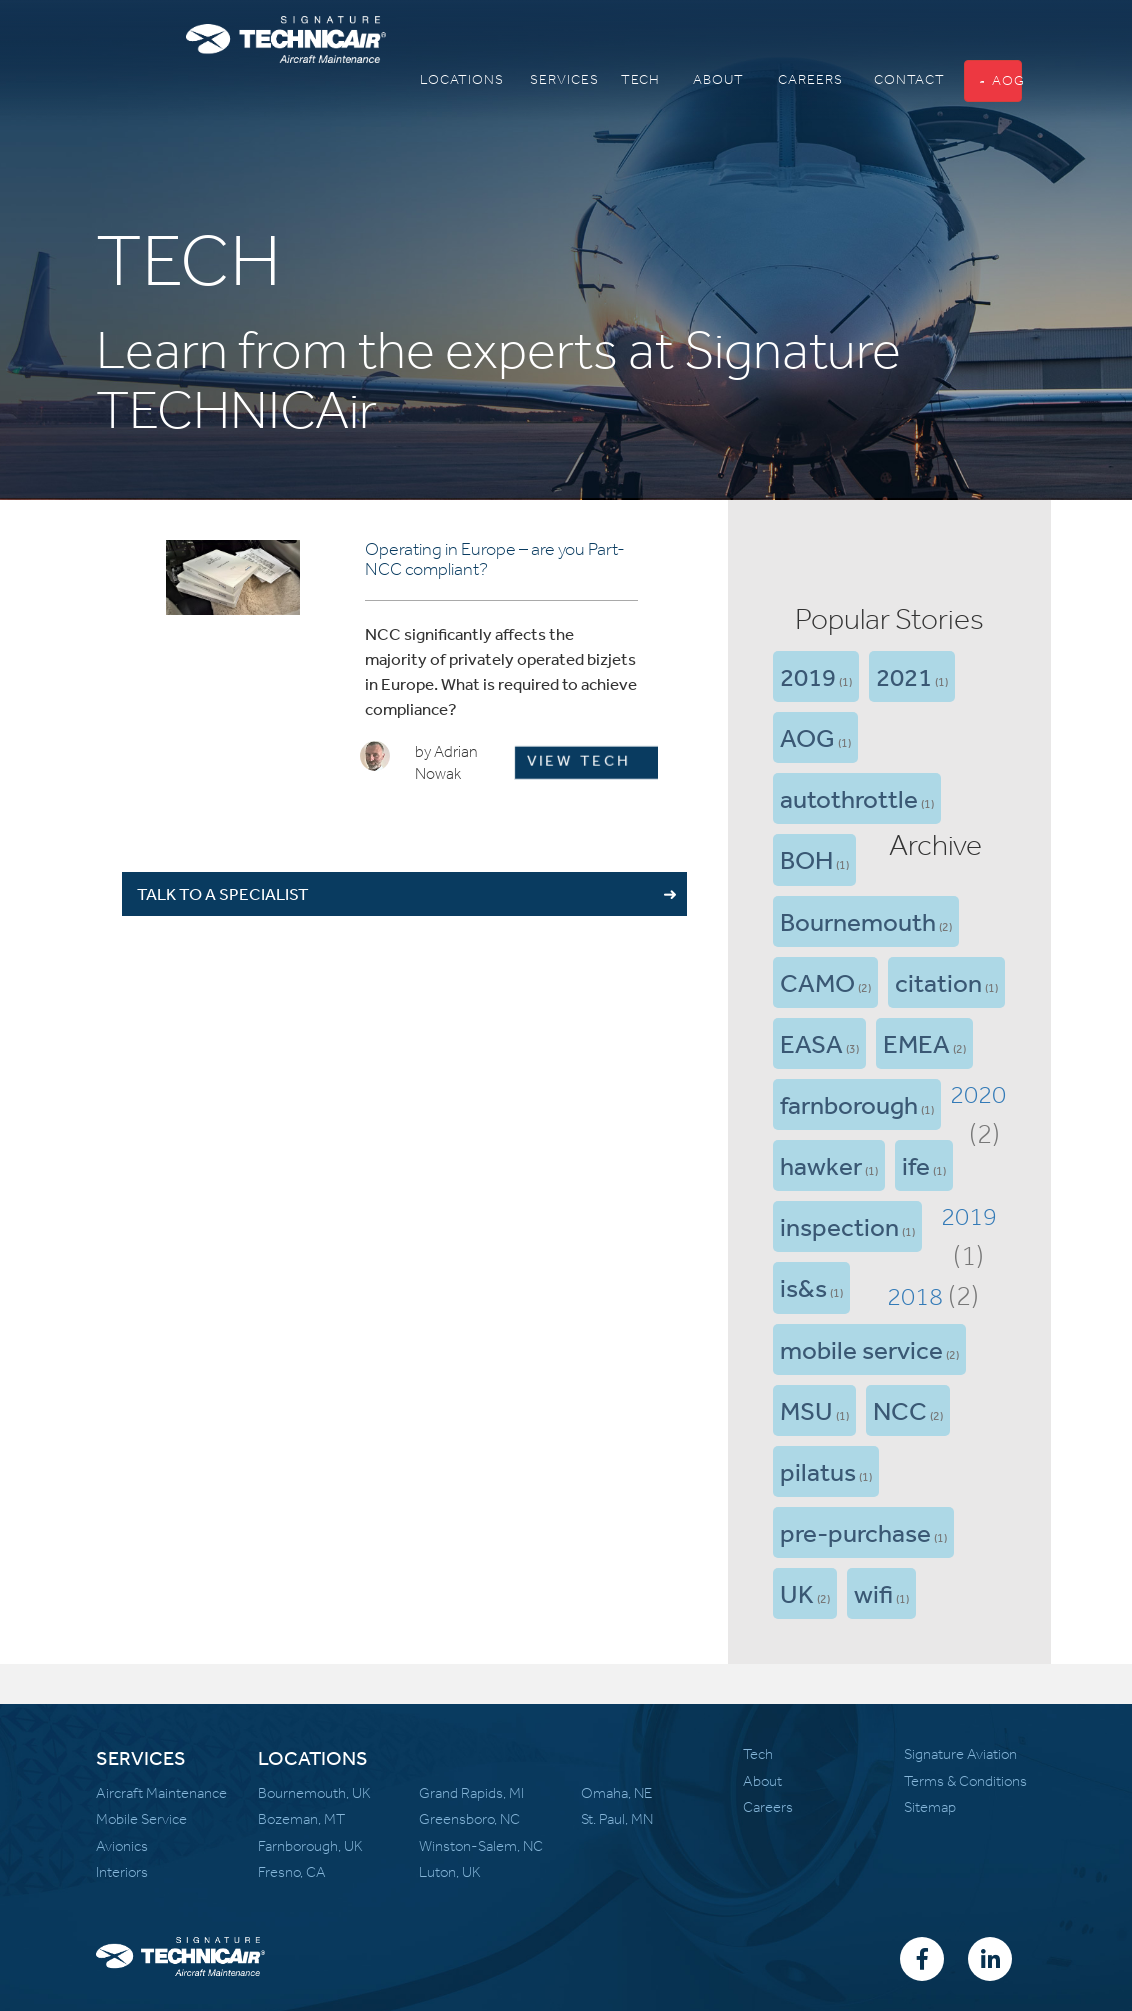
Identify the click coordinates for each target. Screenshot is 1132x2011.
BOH (806, 859)
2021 (904, 676)
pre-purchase (855, 1532)
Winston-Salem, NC (481, 1846)
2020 (978, 1094)
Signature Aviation (960, 1754)
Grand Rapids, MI (471, 1793)
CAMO (817, 982)
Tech (631, 79)
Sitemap (930, 1807)
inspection (839, 1226)
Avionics (122, 1846)
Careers (768, 1807)
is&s (803, 1287)
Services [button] (547, 79)
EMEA (916, 1043)
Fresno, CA (292, 1872)
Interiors (122, 1872)
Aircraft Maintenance (161, 1793)
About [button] (706, 79)
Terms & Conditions (965, 1781)
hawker (821, 1165)
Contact (892, 79)
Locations (441, 79)
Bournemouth (858, 921)
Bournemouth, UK (314, 1793)
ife (916, 1165)
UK (797, 1593)
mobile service (861, 1349)
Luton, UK (450, 1872)
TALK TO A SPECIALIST (223, 893)
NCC (900, 1410)
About (762, 1781)
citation (938, 982)
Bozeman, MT (301, 1819)
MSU (806, 1410)
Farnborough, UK (310, 1846)
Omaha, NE (616, 1793)
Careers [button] (794, 79)
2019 (808, 676)
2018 (915, 1296)
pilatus (818, 1471)
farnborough (849, 1104)
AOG (1001, 80)
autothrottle (849, 798)
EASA (811, 1043)
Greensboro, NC (469, 1819)
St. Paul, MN (617, 1819)
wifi (873, 1593)
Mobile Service (141, 1819)
